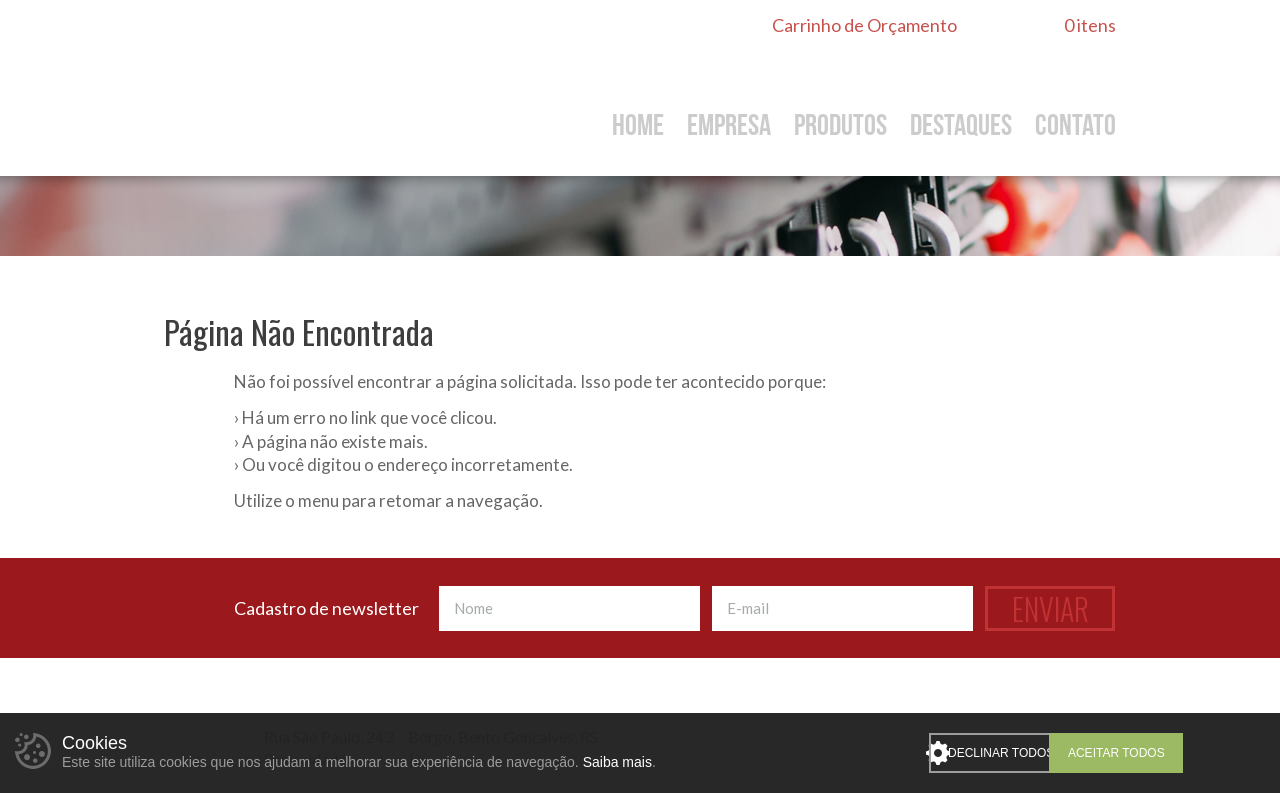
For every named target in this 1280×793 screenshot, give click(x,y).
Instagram (1103, 707)
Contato (1075, 126)
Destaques (961, 126)
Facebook (1072, 707)
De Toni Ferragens (344, 87)
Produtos (840, 126)
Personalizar (939, 753)
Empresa (729, 126)
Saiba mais (617, 762)
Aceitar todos (1191, 753)
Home (638, 126)
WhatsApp (1041, 707)
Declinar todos (1041, 753)
